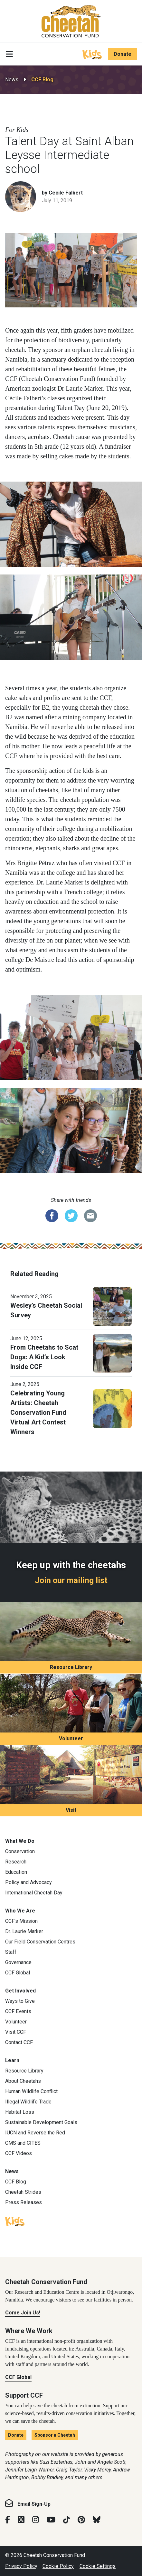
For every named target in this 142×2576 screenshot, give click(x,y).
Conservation (20, 1851)
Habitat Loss (19, 2112)
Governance (18, 1962)
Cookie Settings (98, 2566)
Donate (122, 54)
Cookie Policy (58, 2566)
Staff (10, 1952)
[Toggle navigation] (9, 54)
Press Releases (23, 2202)
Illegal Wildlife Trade (28, 2102)
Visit (71, 1810)
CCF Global (17, 1973)
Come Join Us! (22, 2313)
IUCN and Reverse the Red (35, 2133)
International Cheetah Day (33, 1893)
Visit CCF (15, 2032)
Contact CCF (19, 2042)
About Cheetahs (23, 2081)
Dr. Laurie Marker (24, 1931)
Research (15, 1862)
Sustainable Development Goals (41, 2122)
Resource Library (71, 1667)
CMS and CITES (23, 2143)
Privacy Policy (21, 2566)
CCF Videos (18, 2153)
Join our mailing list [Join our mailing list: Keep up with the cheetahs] (71, 1580)
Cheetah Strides (23, 2192)
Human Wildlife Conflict (31, 2091)
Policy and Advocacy (28, 1882)
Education (16, 1872)
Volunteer (71, 1738)
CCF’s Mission (21, 1921)
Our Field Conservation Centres (40, 1942)
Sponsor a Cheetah (54, 2435)
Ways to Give (20, 2001)
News (11, 79)
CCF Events (18, 2011)
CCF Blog (42, 79)
